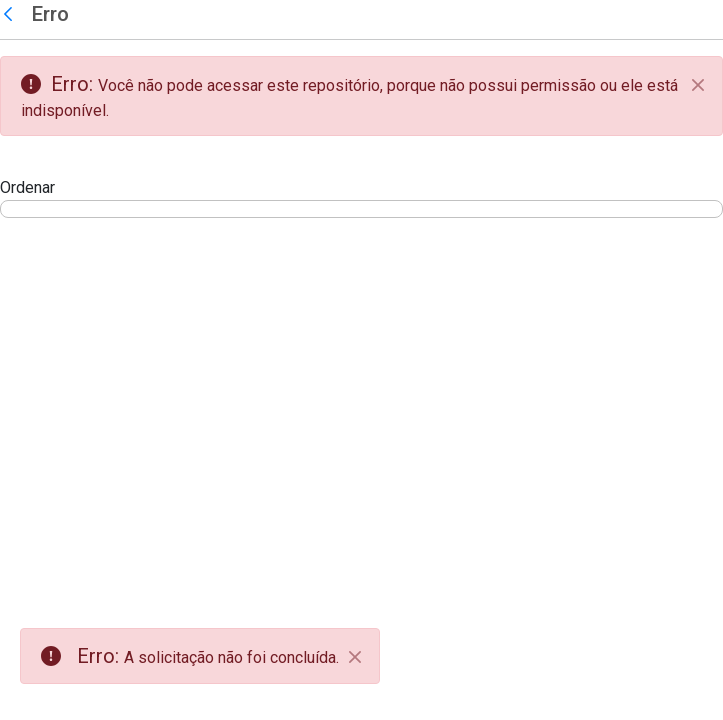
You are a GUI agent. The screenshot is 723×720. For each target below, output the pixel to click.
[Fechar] (698, 85)
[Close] (355, 657)
